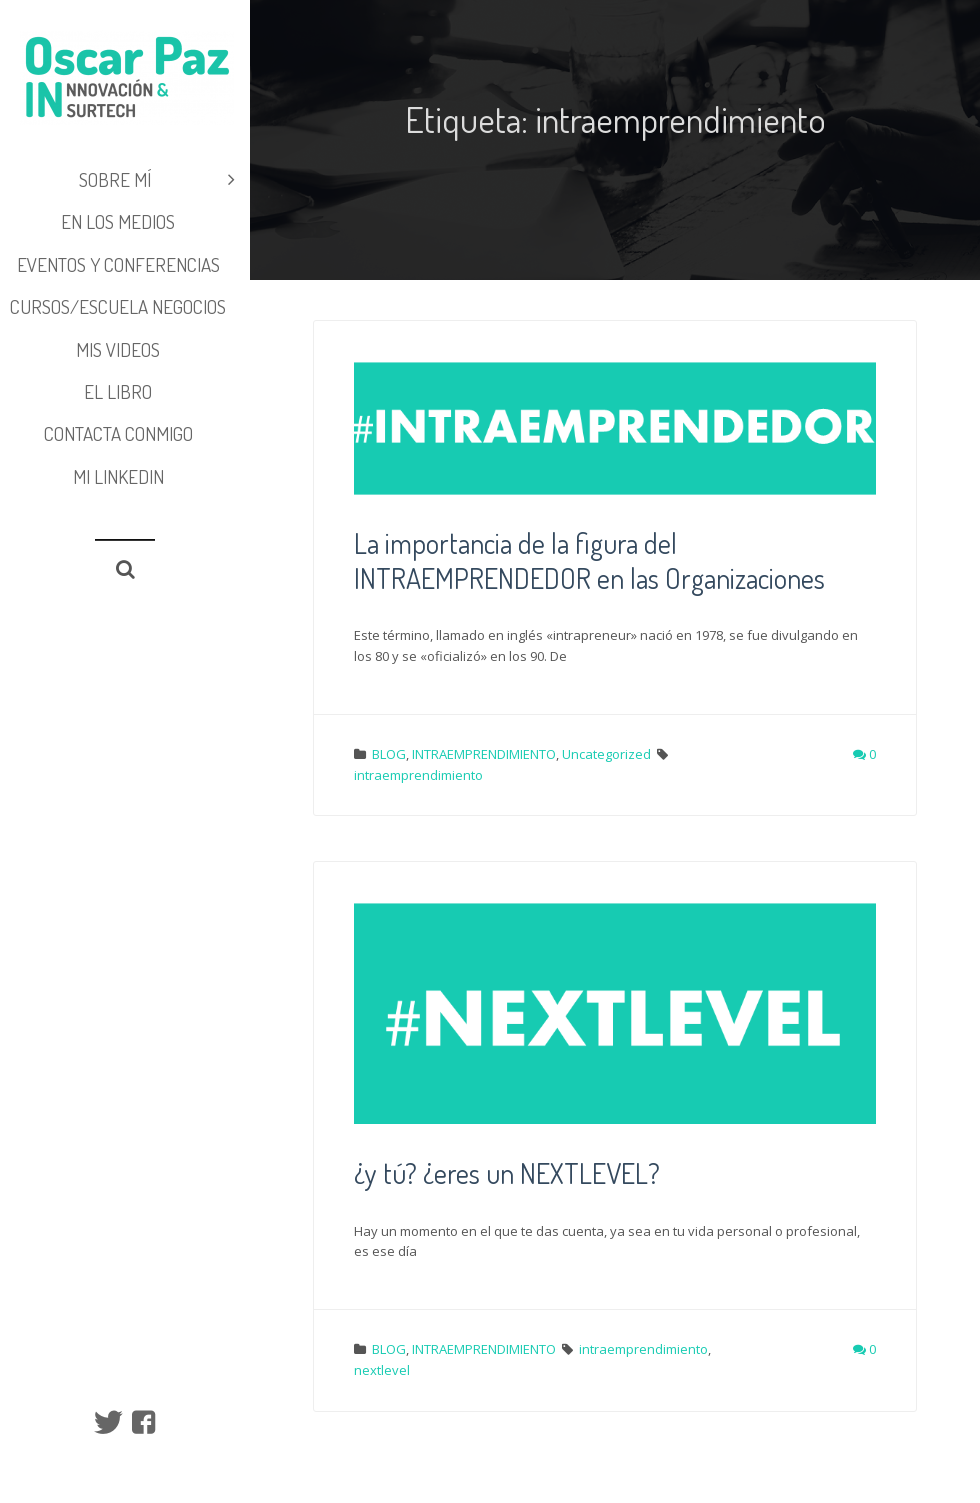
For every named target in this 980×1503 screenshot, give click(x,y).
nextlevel (382, 1370)
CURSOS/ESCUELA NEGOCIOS (118, 306)
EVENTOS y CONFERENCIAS (118, 264)
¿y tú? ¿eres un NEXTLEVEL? (507, 1173)
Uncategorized (606, 754)
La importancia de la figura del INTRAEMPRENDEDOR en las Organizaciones (589, 560)
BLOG (389, 754)
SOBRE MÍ (157, 180)
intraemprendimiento (418, 775)
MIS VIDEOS (118, 349)
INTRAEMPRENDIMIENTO (484, 754)
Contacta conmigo (118, 433)
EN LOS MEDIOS (118, 221)
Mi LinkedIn (118, 476)
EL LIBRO (118, 391)
